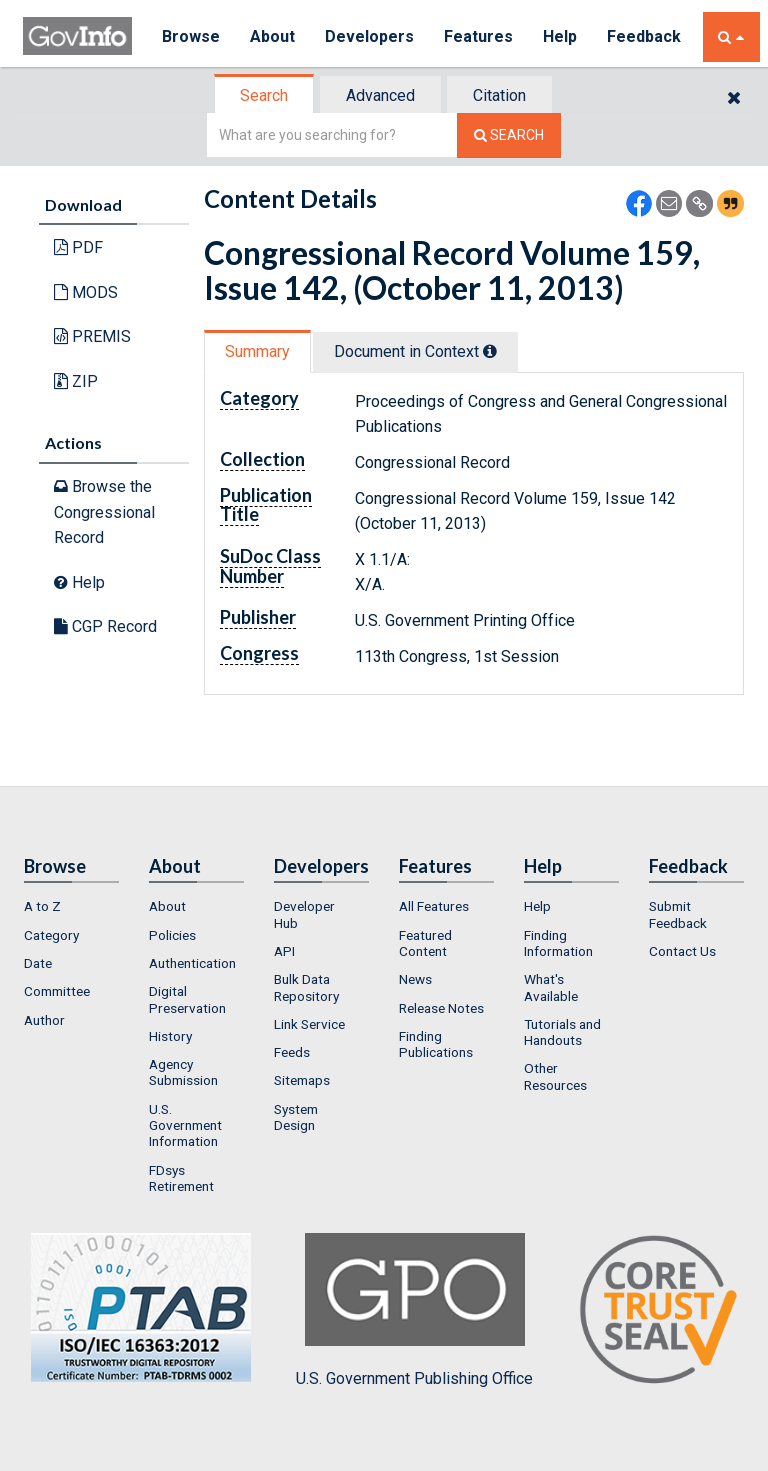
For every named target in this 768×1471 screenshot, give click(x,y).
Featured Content (425, 943)
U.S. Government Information (185, 1125)
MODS (86, 292)
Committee (57, 991)
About (272, 36)
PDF (78, 247)
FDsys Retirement (181, 1178)
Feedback (644, 36)
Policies (172, 935)
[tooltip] (490, 351)
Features (478, 36)
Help (560, 36)
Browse (191, 36)
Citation (499, 95)
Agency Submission (183, 1072)
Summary (257, 351)
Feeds (292, 1052)
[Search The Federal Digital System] (509, 135)
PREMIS (92, 336)
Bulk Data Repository (306, 987)
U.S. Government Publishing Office (414, 1310)
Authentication (192, 963)
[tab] (265, 95)
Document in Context (415, 351)
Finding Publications (436, 1044)
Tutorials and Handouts (562, 1032)
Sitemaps (302, 1080)
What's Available (551, 987)
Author (44, 1020)
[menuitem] (71, 906)
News (415, 979)
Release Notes (441, 1008)
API (284, 951)
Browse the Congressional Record (104, 512)
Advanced (380, 95)
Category (51, 935)
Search (264, 95)
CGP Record (105, 626)
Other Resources (555, 1076)
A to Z (42, 906)
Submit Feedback (678, 914)
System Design (296, 1117)
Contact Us (682, 951)
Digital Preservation (187, 999)
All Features (434, 906)
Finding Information (558, 943)
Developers (369, 36)
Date (38, 963)
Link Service (309, 1024)
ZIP (76, 381)
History (170, 1036)
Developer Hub (304, 914)
